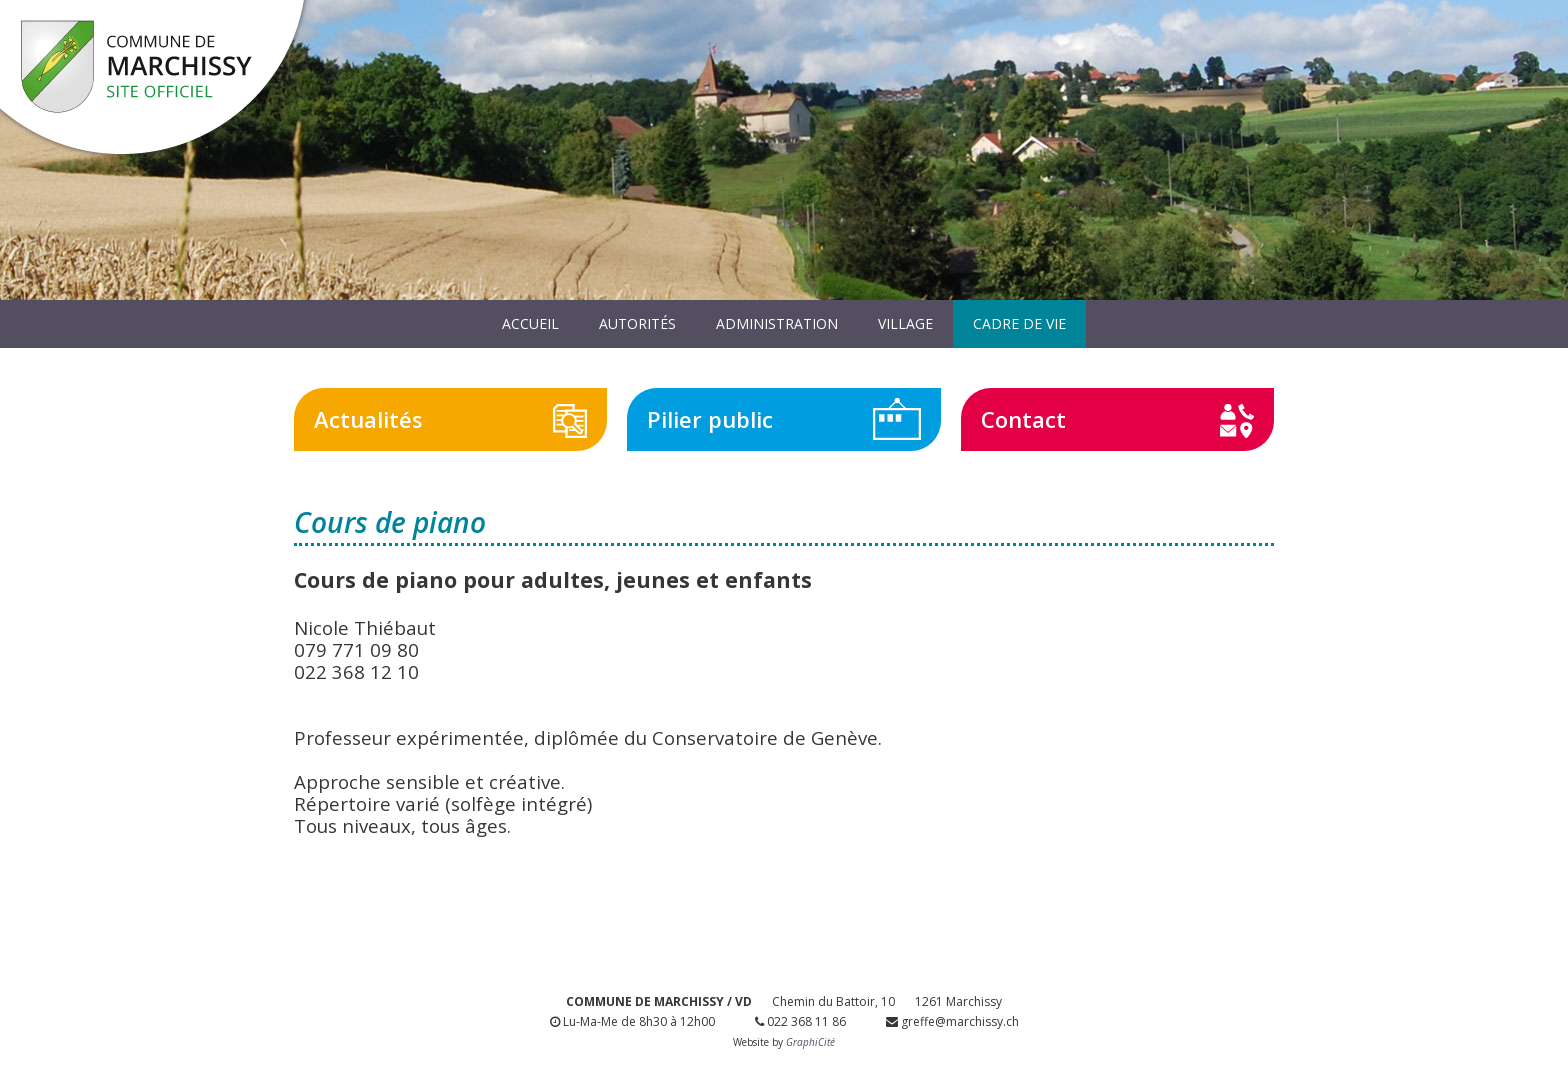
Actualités (368, 419)
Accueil (530, 323)
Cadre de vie (1019, 323)
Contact (1023, 419)
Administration (777, 323)
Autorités (637, 323)
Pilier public (710, 419)
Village (905, 323)
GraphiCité (810, 1042)
